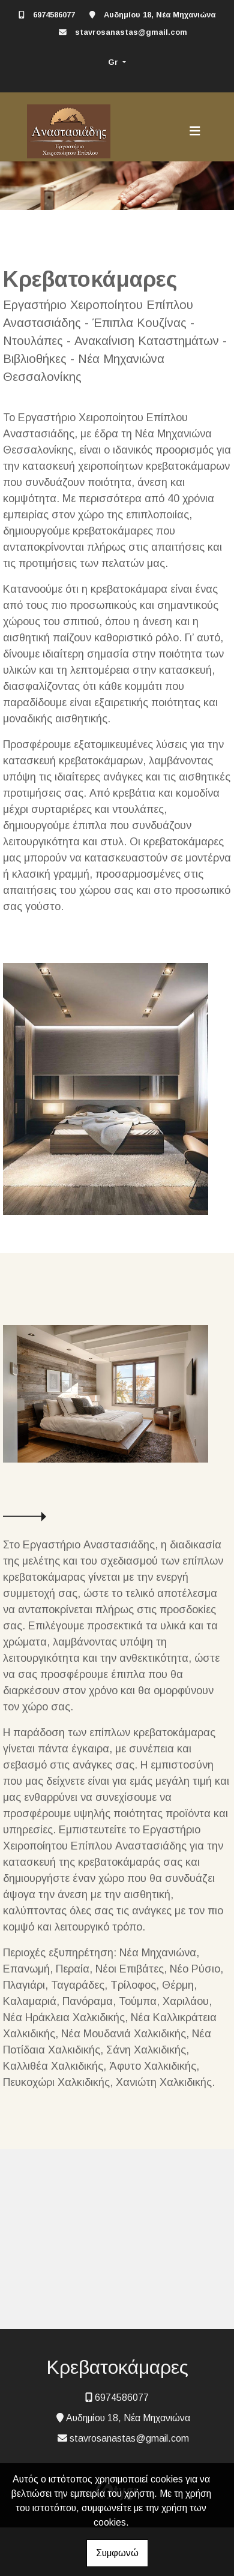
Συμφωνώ (117, 2553)
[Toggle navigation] (195, 131)
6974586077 (54, 14)
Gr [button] (114, 62)
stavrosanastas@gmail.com (131, 32)
